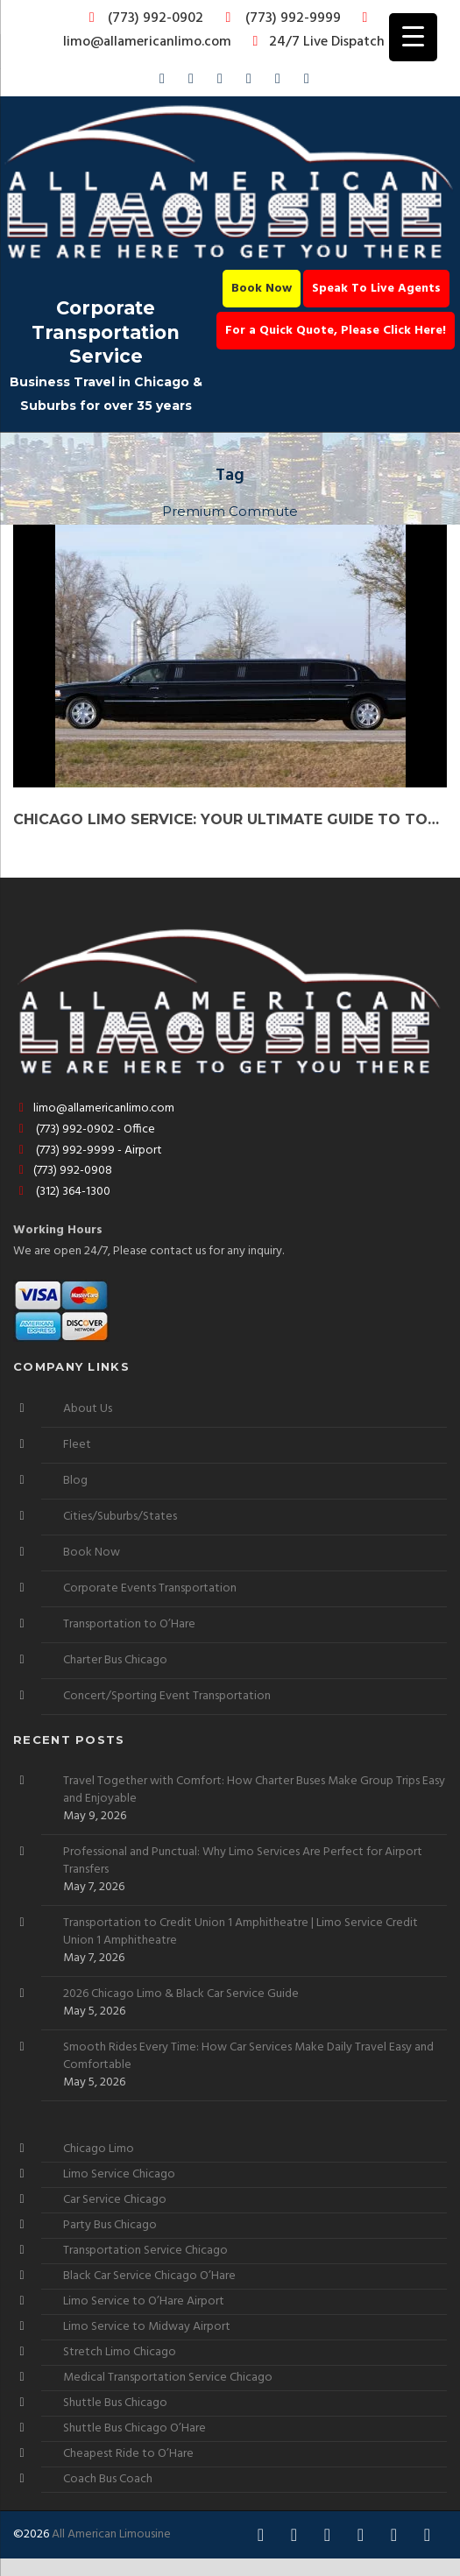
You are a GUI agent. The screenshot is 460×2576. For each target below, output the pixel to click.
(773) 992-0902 (142, 18)
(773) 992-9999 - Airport (87, 1150)
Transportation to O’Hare (129, 1624)
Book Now (261, 289)
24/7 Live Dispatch (316, 42)
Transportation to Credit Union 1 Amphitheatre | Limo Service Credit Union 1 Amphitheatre (240, 1932)
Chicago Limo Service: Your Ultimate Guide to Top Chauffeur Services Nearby (230, 819)
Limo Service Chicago (119, 2174)
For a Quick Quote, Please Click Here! (335, 331)
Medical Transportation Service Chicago (167, 2378)
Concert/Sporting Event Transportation (167, 1696)
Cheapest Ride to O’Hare (128, 2454)
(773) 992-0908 (62, 1171)
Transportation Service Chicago (145, 2251)
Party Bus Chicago (110, 2225)
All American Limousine (111, 2534)
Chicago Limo (98, 2149)
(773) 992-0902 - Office (84, 1129)
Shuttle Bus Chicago (115, 2403)
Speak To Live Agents (376, 289)
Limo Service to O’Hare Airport (143, 2301)
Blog (75, 1481)
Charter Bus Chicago (115, 1660)
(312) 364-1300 (61, 1192)
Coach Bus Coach (107, 2479)
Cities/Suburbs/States (120, 1517)
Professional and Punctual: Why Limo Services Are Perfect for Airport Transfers (242, 1861)
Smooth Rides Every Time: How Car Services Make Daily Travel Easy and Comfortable (248, 2056)
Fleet (77, 1445)
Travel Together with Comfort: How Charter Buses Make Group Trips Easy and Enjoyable (254, 1790)
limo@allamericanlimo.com (218, 32)
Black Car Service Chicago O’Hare (149, 2276)
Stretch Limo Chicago (119, 2352)
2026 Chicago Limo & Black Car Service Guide (181, 1994)
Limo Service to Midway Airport (146, 2327)
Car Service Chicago (114, 2200)
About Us (87, 1409)
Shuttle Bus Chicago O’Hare (134, 2428)
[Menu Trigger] (413, 37)
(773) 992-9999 (278, 18)
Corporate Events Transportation (150, 1588)
